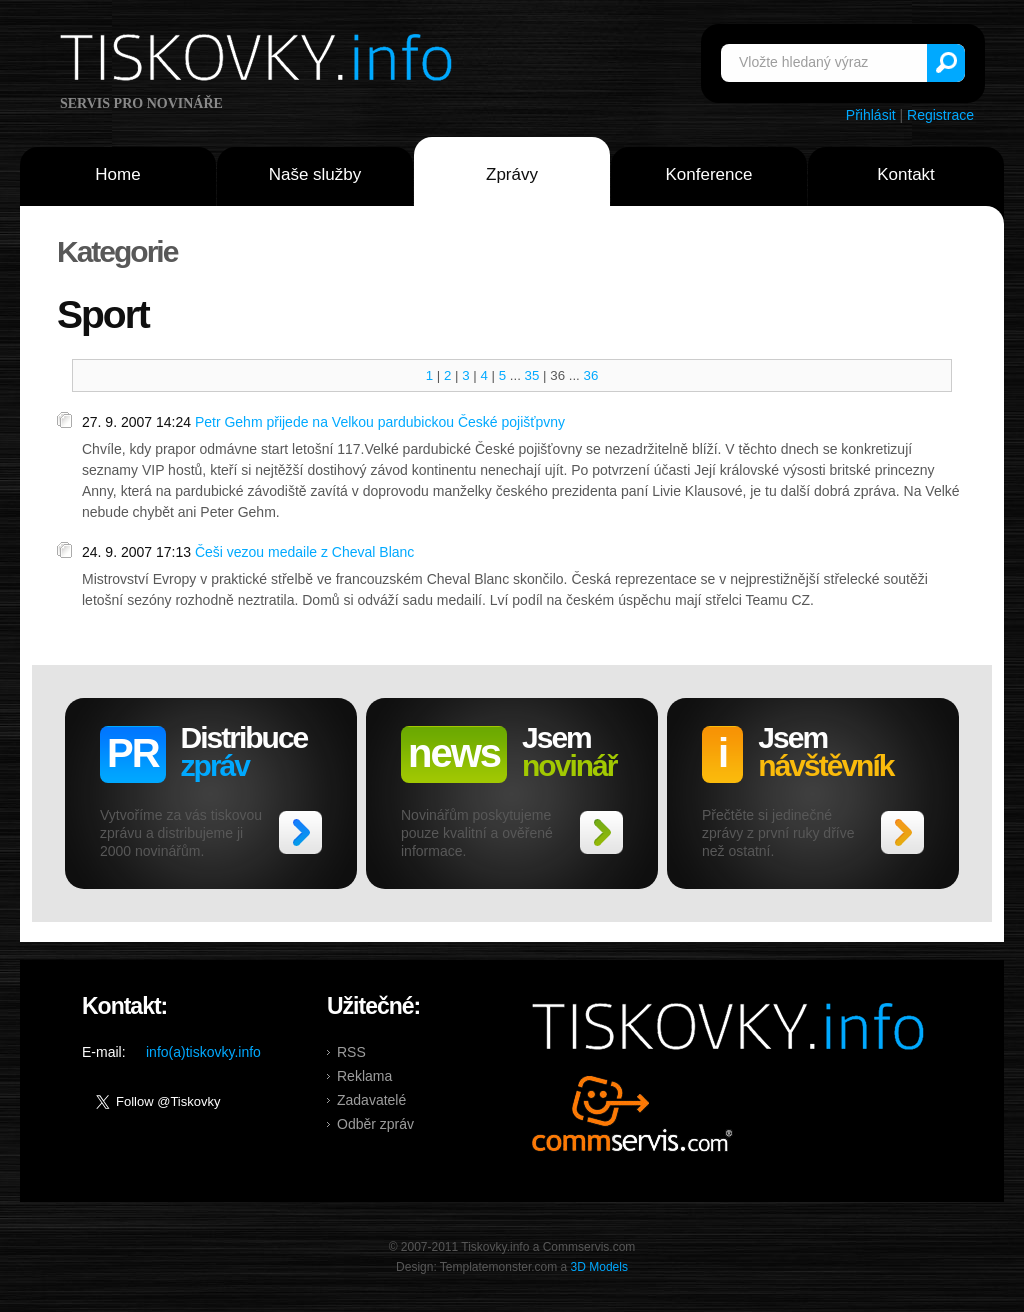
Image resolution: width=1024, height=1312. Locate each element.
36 (591, 375)
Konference (709, 174)
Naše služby (315, 174)
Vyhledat (946, 63)
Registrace (940, 115)
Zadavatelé (371, 1100)
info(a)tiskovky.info (203, 1052)
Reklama (364, 1076)
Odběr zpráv (375, 1124)
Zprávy (512, 174)
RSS (351, 1052)
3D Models (599, 1267)
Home (117, 174)
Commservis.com (632, 1113)
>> (300, 832)
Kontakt (906, 174)
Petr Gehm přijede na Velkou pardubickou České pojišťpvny (380, 422)
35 (532, 375)
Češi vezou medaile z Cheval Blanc (304, 552)
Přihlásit (871, 115)
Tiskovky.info (260, 61)
